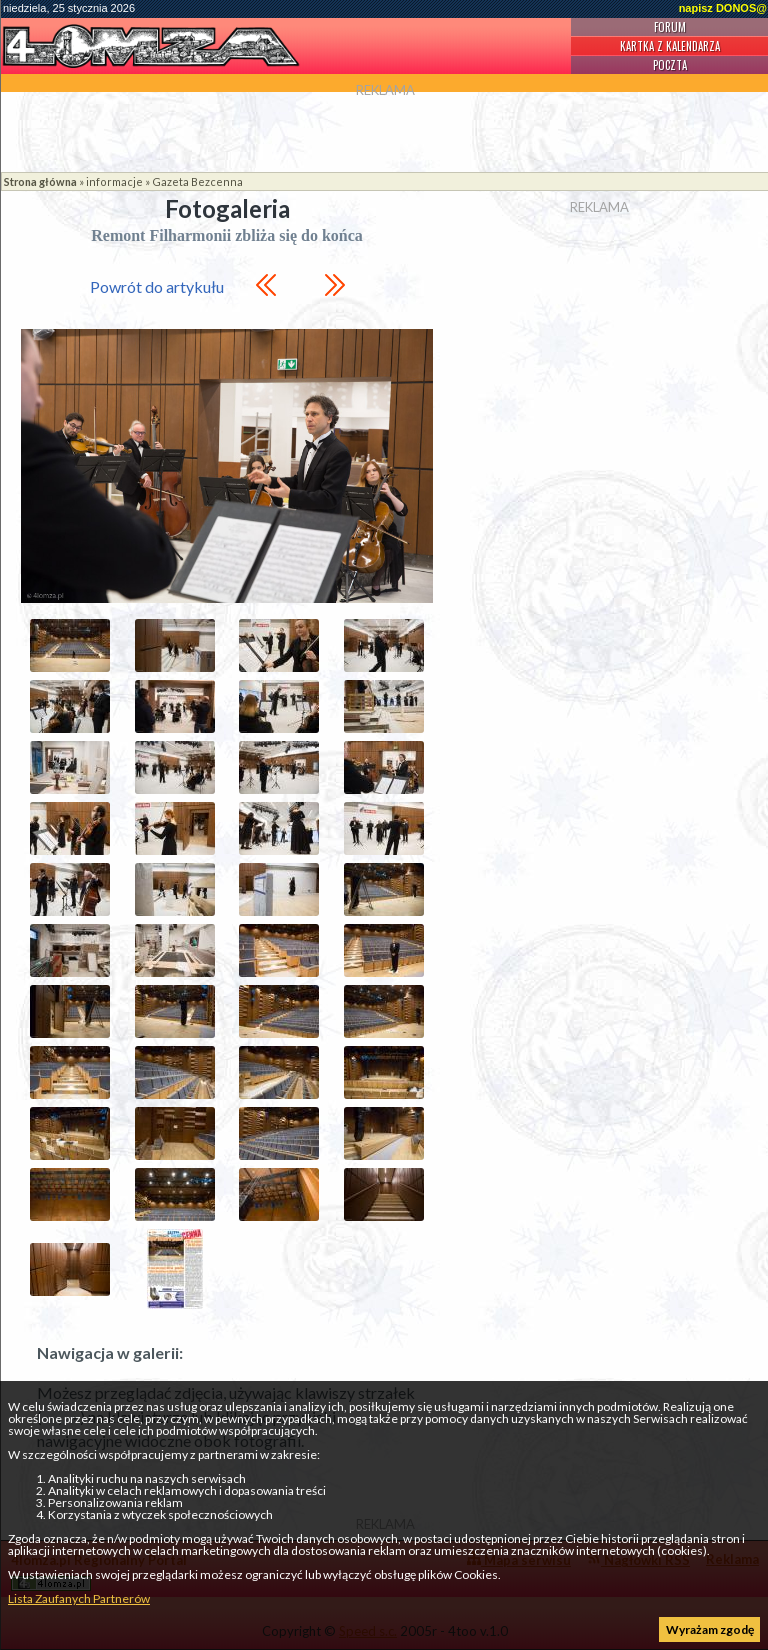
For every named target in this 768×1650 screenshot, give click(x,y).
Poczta (670, 65)
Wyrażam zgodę (710, 1629)
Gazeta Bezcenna (197, 181)
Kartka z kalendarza (670, 46)
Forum (670, 27)
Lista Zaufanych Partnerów (79, 1598)
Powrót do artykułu (157, 286)
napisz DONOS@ (723, 8)
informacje (114, 181)
